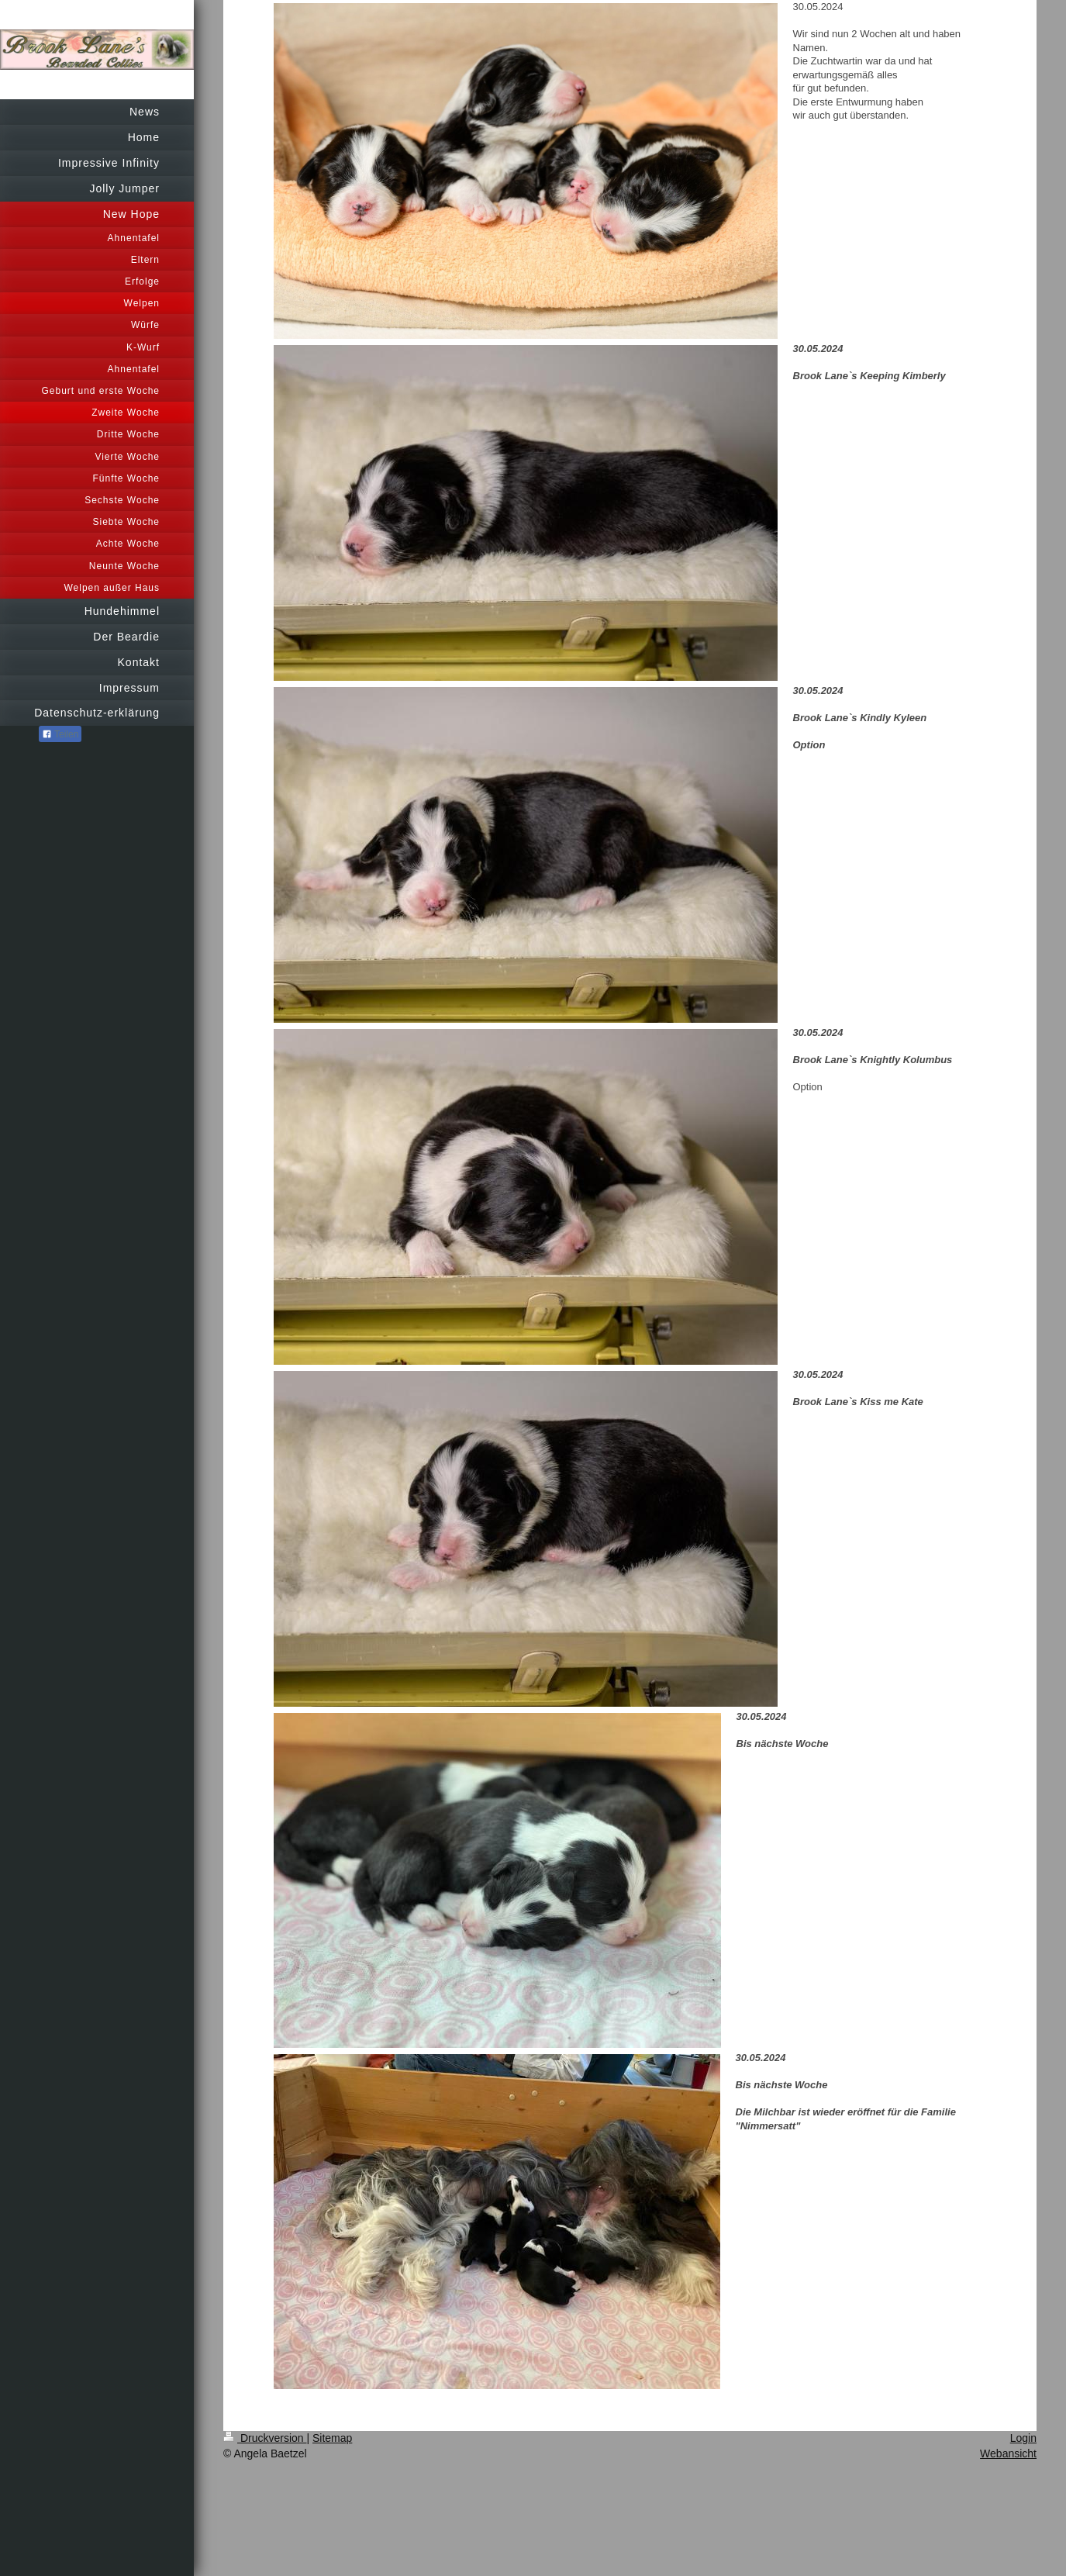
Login (1023, 2438)
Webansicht (1008, 2453)
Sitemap (332, 2438)
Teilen (60, 734)
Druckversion (264, 2438)
